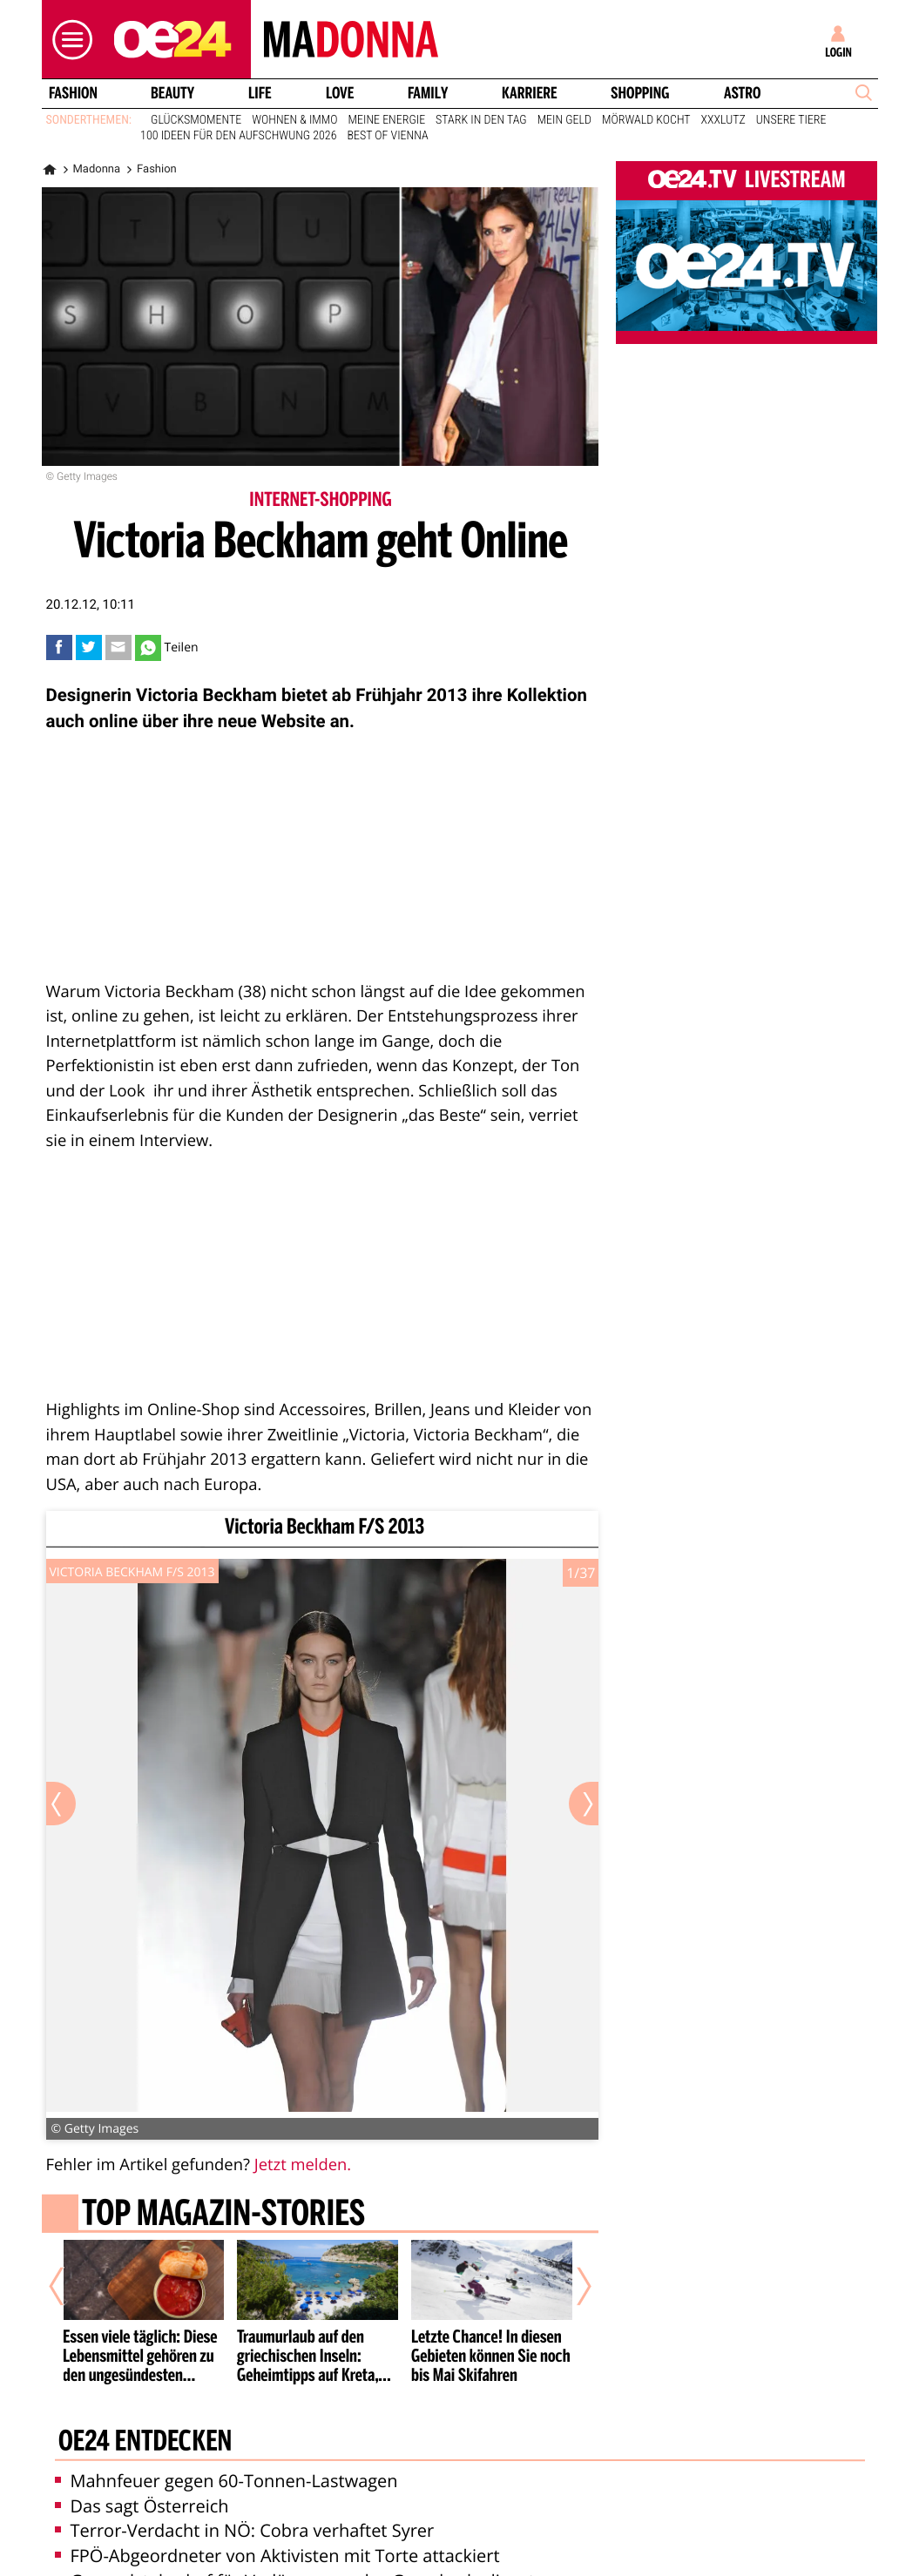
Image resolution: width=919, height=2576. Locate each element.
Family (428, 93)
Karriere (529, 93)
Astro (742, 93)
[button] (68, 39)
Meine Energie (387, 120)
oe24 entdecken (144, 2443)
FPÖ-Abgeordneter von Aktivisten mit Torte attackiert (277, 2555)
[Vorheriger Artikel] (68, 2287)
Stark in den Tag (481, 120)
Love (340, 93)
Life (260, 93)
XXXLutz (723, 120)
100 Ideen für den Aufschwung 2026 (238, 136)
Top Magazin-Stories (222, 2215)
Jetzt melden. (302, 2164)
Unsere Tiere (791, 120)
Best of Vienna (387, 136)
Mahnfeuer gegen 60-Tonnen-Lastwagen (226, 2480)
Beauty (172, 93)
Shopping (640, 93)
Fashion (72, 93)
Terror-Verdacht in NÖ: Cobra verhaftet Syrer (245, 2530)
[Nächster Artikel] (572, 2287)
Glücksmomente (196, 120)
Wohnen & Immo (294, 120)
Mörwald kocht (646, 120)
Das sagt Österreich (142, 2506)
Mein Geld (564, 120)
